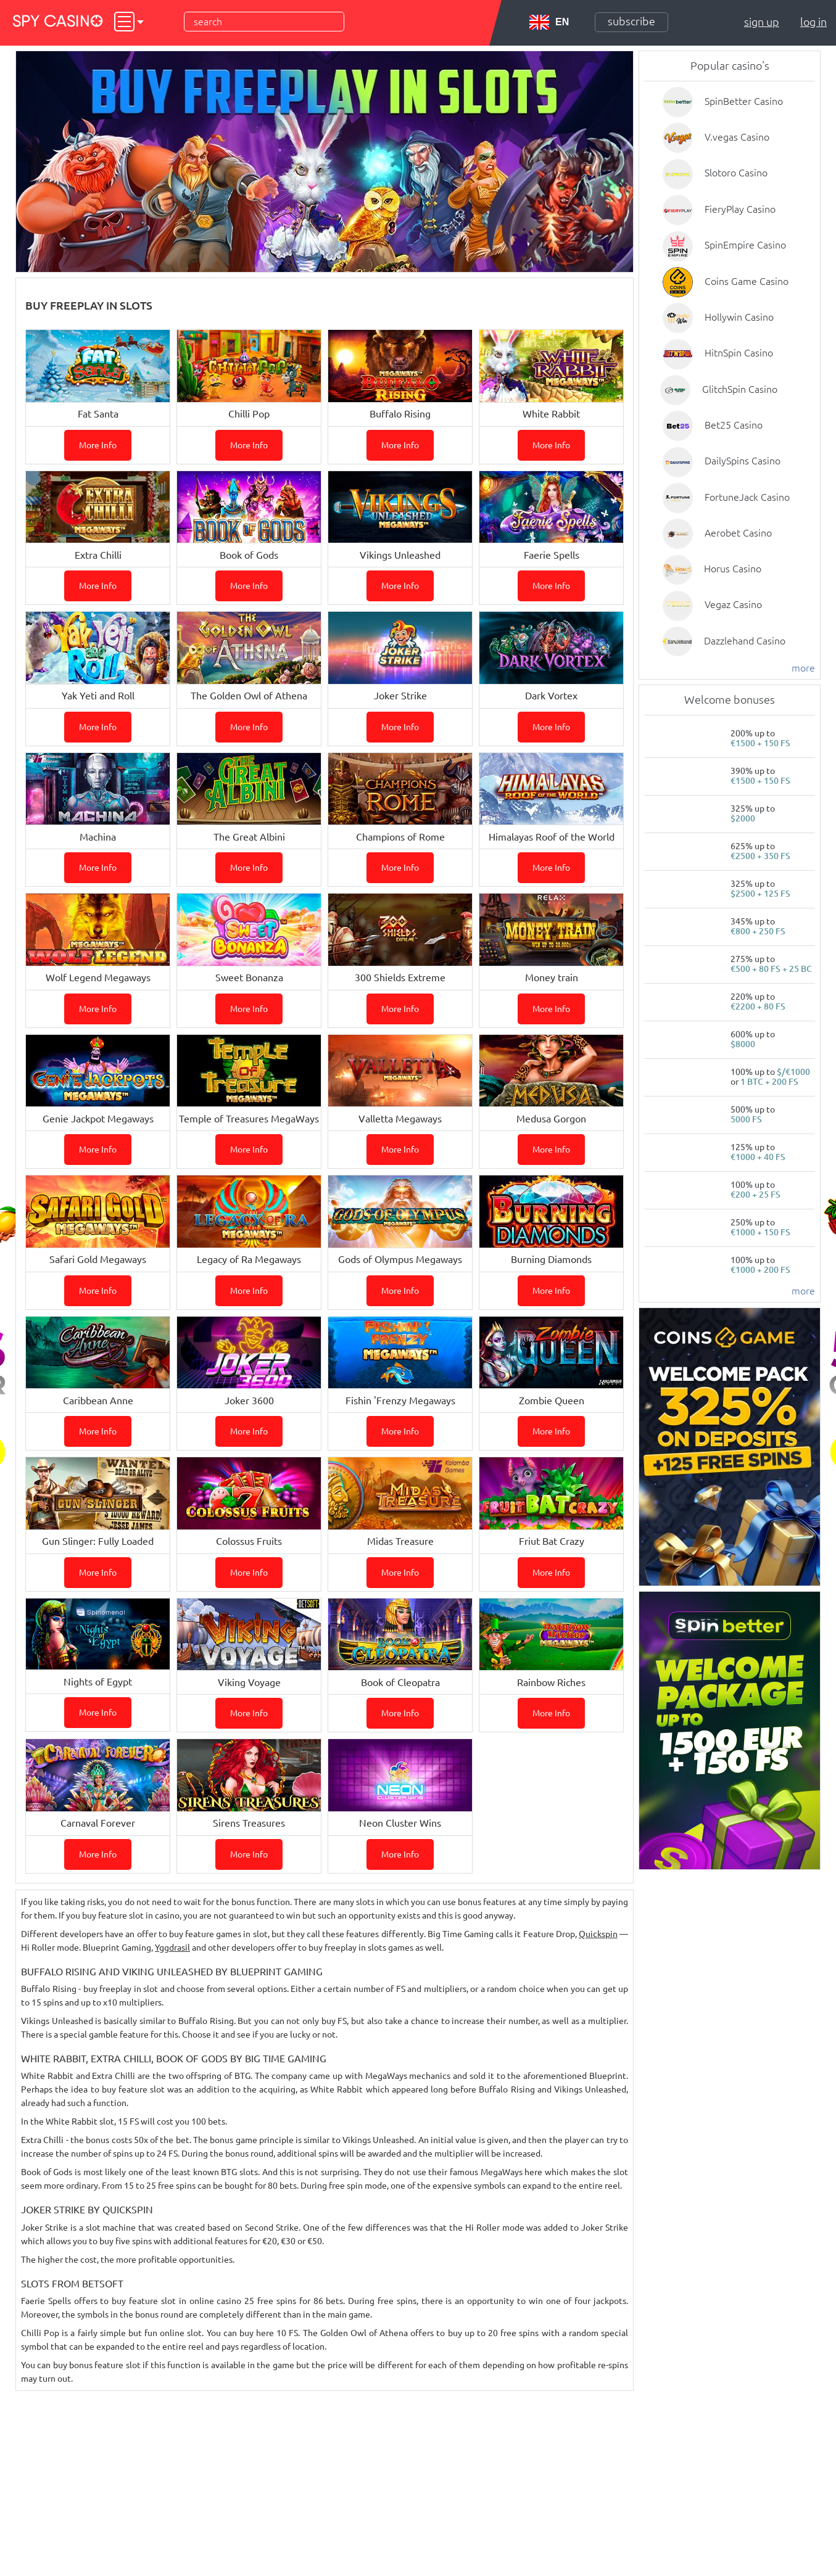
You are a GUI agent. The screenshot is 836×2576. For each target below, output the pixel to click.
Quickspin (598, 1934)
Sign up (761, 21)
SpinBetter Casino (744, 101)
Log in (813, 21)
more (803, 667)
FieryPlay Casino (740, 209)
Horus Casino (732, 568)
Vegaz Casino (733, 604)
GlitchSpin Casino (739, 389)
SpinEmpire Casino (745, 244)
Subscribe (631, 21)
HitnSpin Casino (739, 352)
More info (98, 445)
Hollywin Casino (739, 317)
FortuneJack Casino (747, 497)
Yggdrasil (172, 1948)
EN (549, 22)
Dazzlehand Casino (744, 640)
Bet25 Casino (734, 424)
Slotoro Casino (736, 172)
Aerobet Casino (738, 532)
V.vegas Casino (737, 136)
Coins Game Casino (746, 281)
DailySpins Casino (742, 460)
